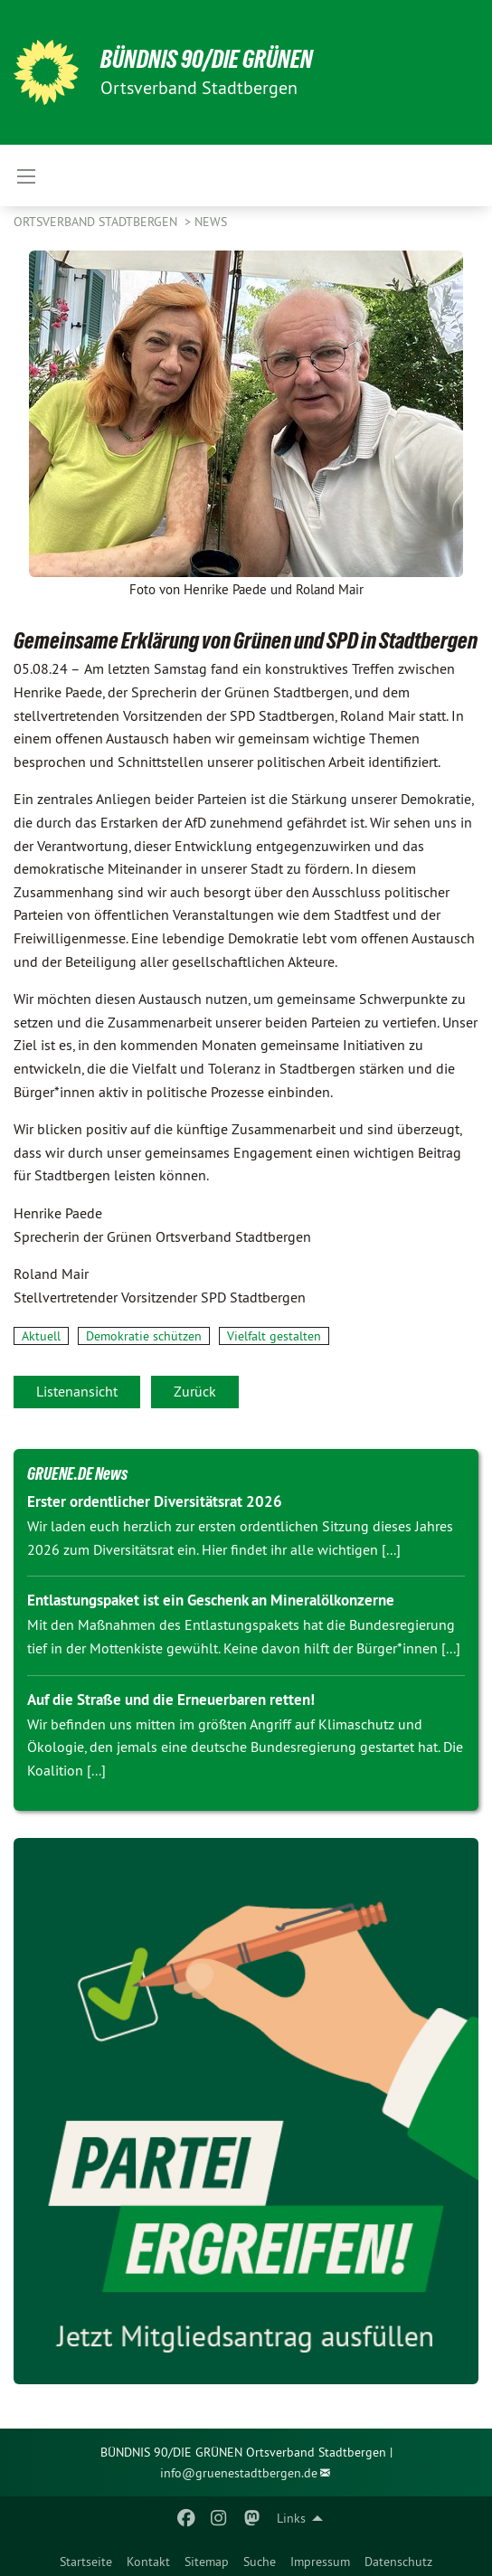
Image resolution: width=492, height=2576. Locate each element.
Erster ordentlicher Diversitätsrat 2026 (154, 1501)
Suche (259, 2561)
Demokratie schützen (144, 1336)
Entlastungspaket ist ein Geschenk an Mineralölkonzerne (210, 1600)
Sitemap (206, 2561)
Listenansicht (77, 1391)
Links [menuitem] (291, 2518)
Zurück (195, 1391)
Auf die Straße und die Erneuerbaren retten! (171, 1699)
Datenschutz (398, 2561)
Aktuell (41, 1336)
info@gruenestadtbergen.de (238, 2473)
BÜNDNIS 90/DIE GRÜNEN (206, 59)
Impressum (320, 2561)
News (210, 221)
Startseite (86, 2561)
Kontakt (148, 2561)
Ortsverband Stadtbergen (97, 221)
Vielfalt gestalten (274, 1336)
